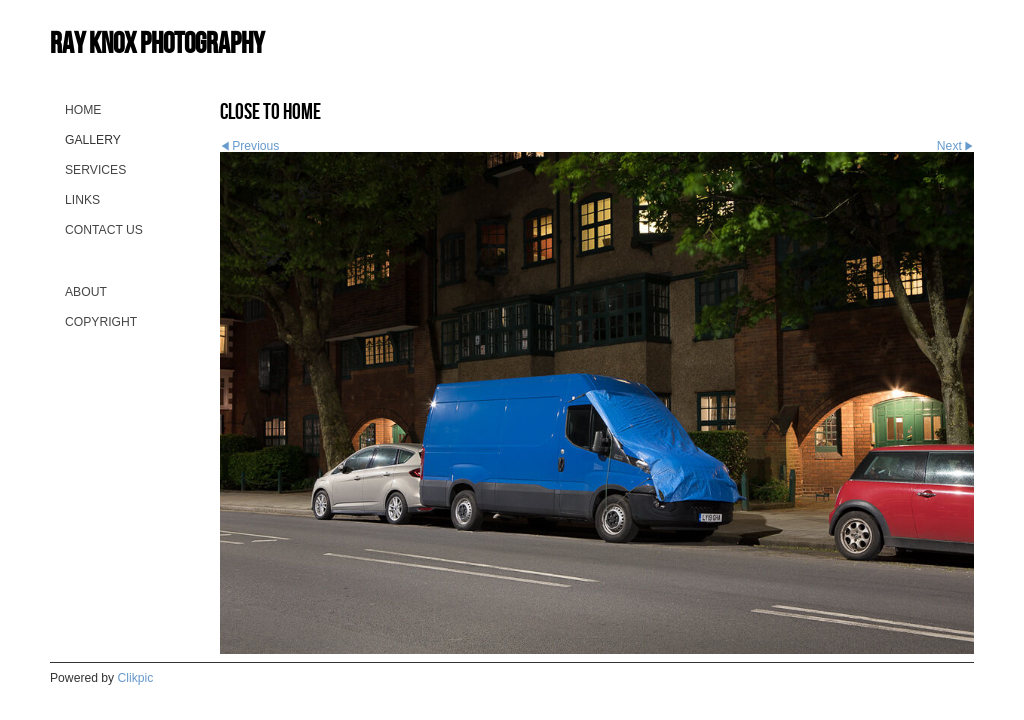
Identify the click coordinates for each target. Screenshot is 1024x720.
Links (82, 200)
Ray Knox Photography (157, 42)
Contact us (104, 230)
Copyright (101, 322)
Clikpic (136, 678)
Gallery (93, 140)
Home (83, 110)
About (86, 292)
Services (95, 170)
